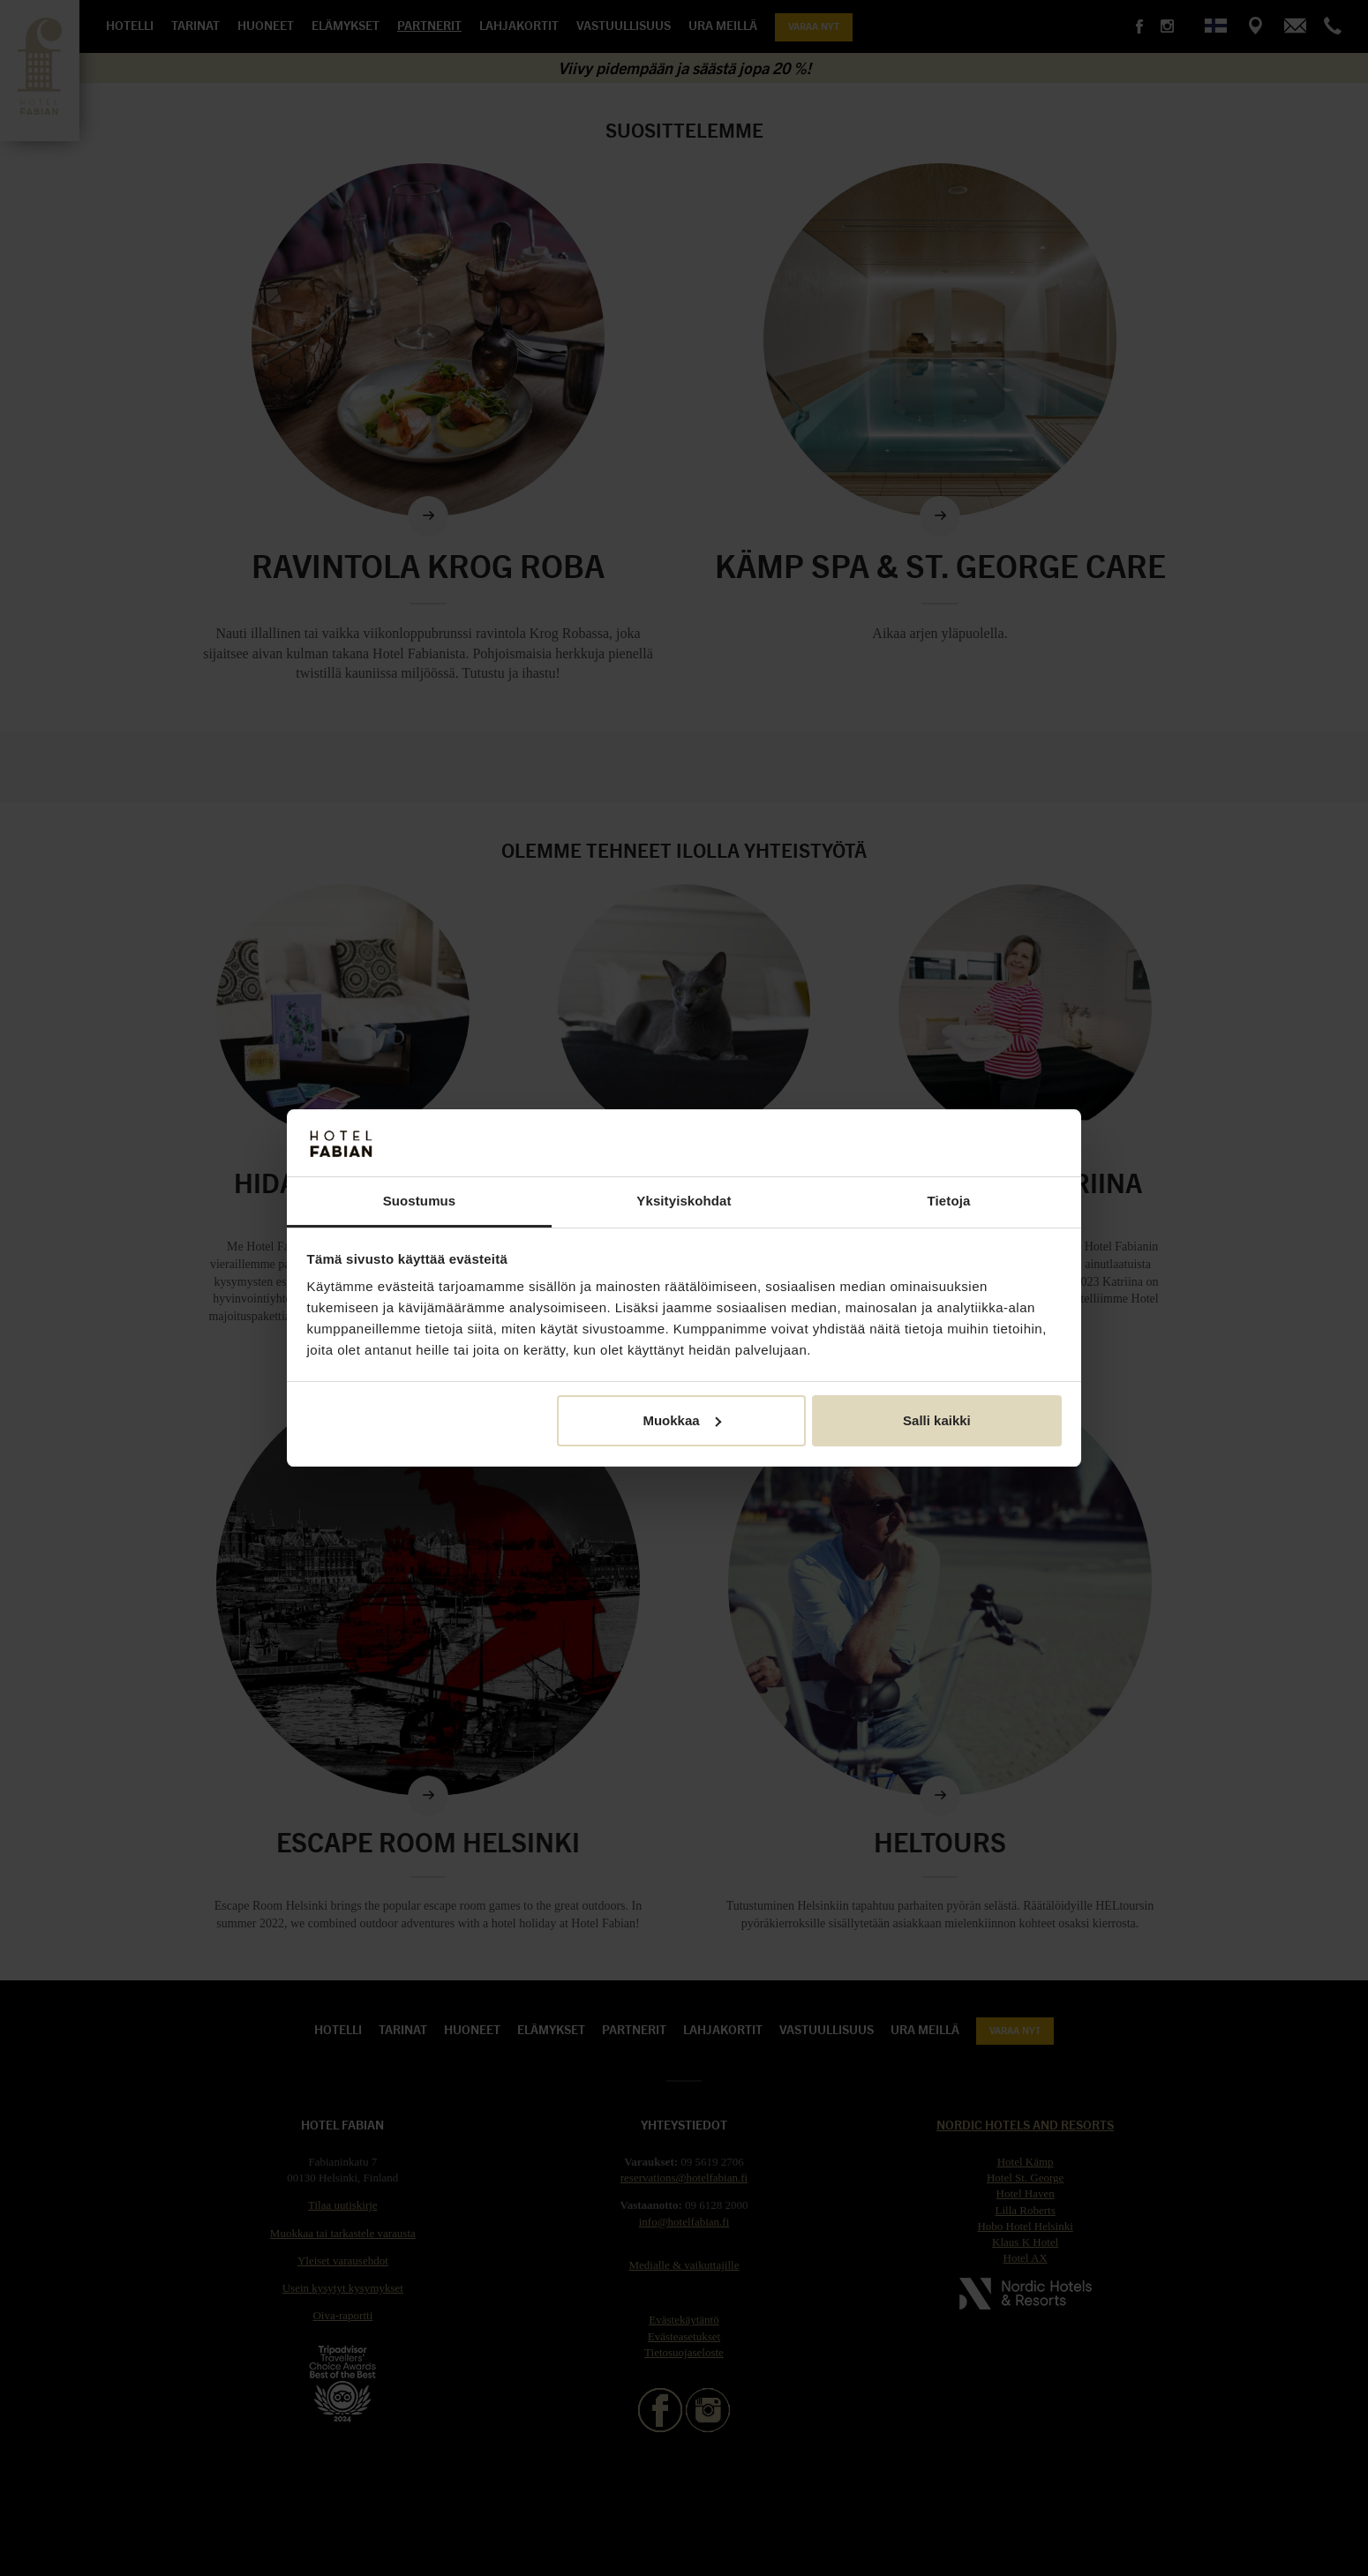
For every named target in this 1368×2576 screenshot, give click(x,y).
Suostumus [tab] (419, 1200)
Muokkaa (681, 1420)
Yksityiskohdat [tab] (683, 1200)
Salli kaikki (937, 1420)
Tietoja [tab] (949, 1200)
